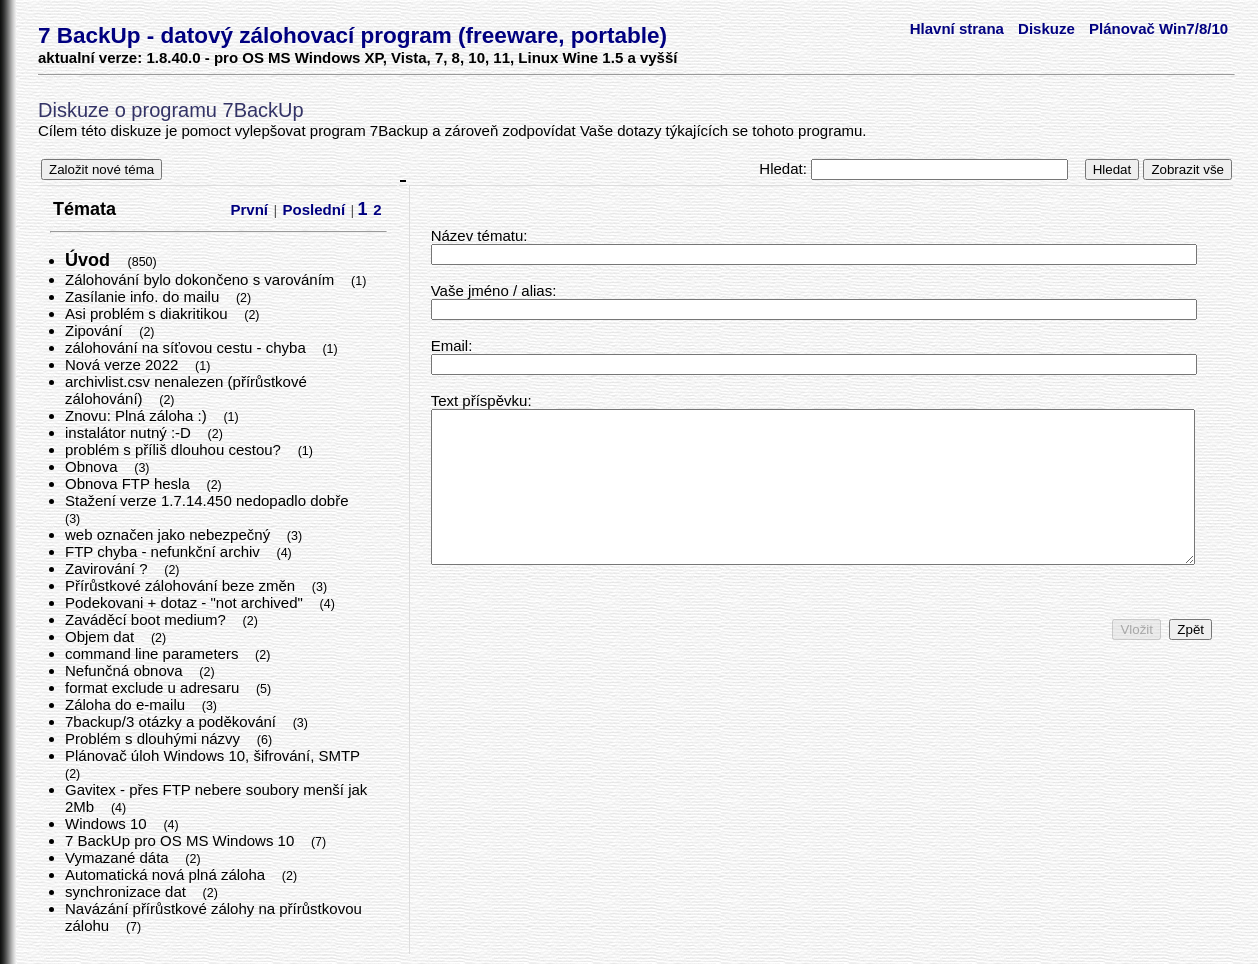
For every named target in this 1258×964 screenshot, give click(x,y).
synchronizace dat (127, 891)
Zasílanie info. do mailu (144, 296)
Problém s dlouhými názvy (154, 738)
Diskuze (1046, 28)
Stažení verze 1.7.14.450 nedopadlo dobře (209, 500)
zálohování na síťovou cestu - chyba (187, 347)
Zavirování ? (108, 568)
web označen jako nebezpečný (169, 534)
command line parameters (154, 653)
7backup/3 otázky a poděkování (172, 721)
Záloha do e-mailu (127, 704)
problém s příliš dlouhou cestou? (175, 449)
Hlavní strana (957, 28)
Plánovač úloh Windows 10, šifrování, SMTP (214, 755)
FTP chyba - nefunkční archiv (164, 551)
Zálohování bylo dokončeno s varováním (202, 279)
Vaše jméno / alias (491, 290)
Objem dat (101, 636)
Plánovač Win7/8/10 (1158, 28)
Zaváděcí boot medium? (147, 619)
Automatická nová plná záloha (167, 874)
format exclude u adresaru (154, 687)
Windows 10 (108, 823)
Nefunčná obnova (126, 670)
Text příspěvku (479, 400)
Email (450, 345)
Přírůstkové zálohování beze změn (182, 585)
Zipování (96, 330)
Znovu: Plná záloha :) (138, 415)
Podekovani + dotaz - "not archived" (186, 602)
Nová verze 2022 (124, 364)
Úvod (90, 260)
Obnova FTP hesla (129, 483)
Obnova (93, 466)
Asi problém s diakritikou (148, 313)
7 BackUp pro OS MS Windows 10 (181, 840)
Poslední (314, 209)
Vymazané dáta (119, 857)
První (250, 209)
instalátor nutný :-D (130, 432)
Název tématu (477, 235)
